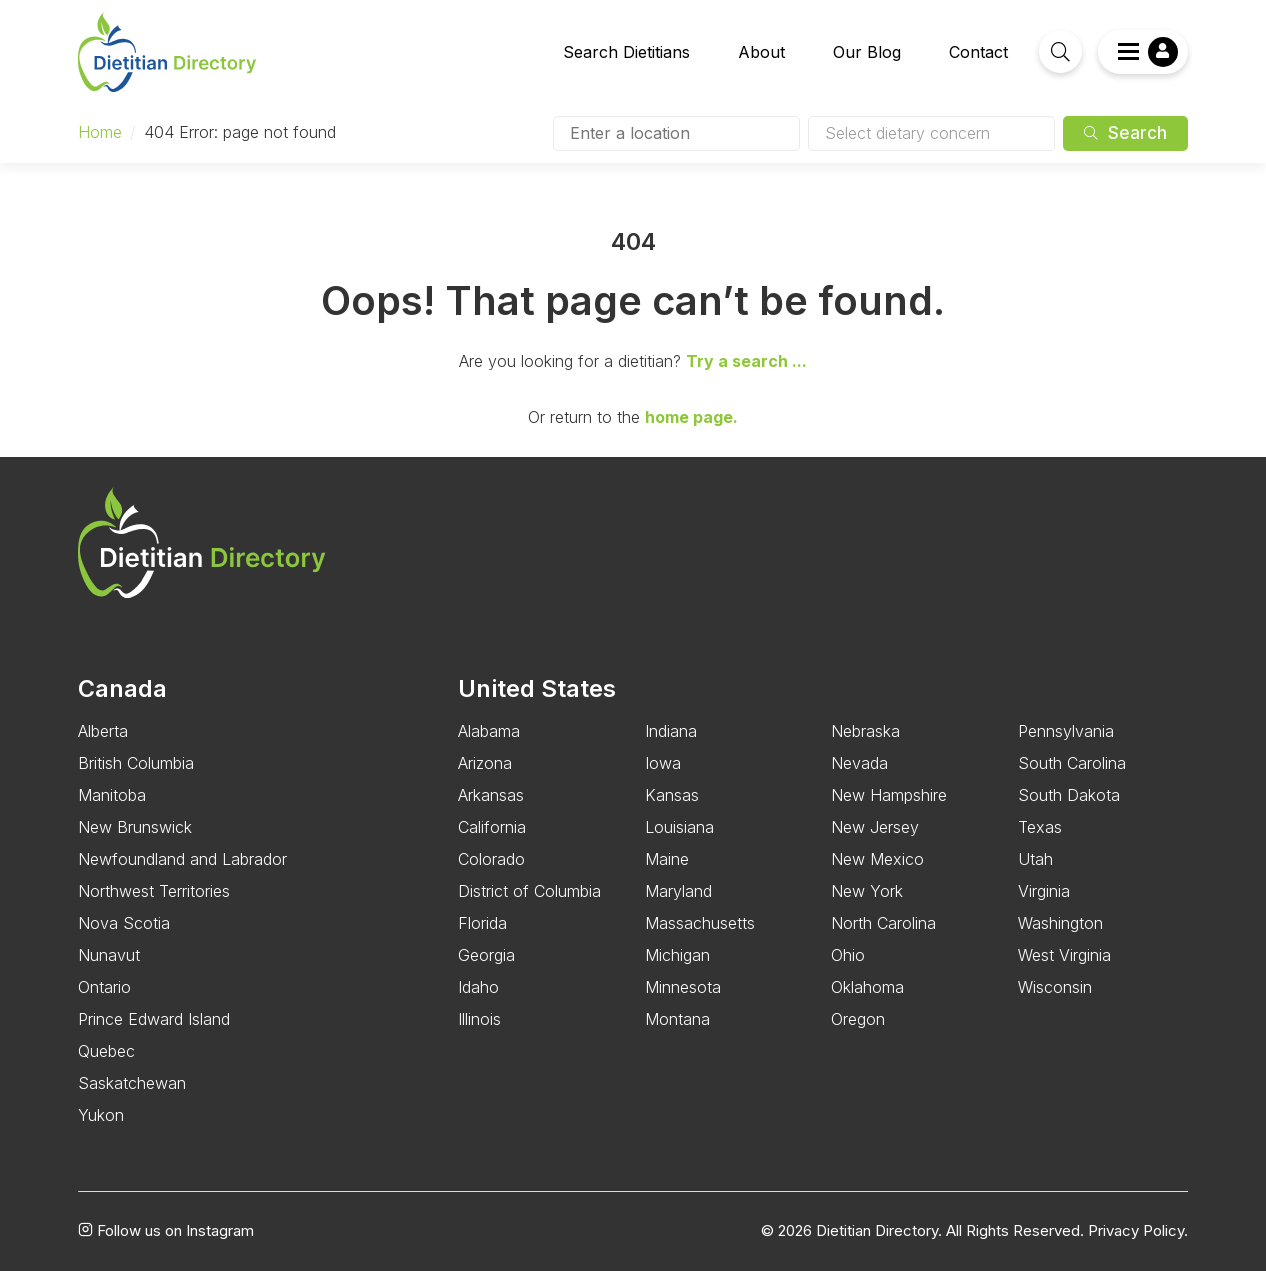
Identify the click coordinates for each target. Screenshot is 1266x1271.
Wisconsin (1055, 987)
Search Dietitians (626, 52)
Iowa (663, 763)
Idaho (478, 987)
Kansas (672, 795)
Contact (978, 52)
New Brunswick (135, 827)
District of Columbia (529, 891)
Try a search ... (746, 361)
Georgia (486, 955)
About (761, 52)
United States (537, 688)
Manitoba (112, 795)
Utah (1035, 859)
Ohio (848, 955)
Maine (667, 859)
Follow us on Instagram (166, 1231)
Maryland (678, 891)
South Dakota (1069, 795)
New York (867, 891)
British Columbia (136, 763)
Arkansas (491, 795)
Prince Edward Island (154, 1019)
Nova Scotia (124, 923)
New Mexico (877, 859)
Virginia (1044, 891)
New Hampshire (889, 795)
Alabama (489, 731)
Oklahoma (867, 987)
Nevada (859, 763)
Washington (1060, 923)
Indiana (671, 731)
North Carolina (883, 923)
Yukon (101, 1115)
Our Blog (867, 52)
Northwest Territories (154, 891)
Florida (482, 923)
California (492, 827)
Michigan (677, 955)
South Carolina (1072, 763)
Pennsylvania (1066, 731)
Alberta (103, 731)
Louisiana (679, 827)
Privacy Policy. (1138, 1231)
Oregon (858, 1019)
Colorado (491, 859)
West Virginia (1064, 955)
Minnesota (683, 987)
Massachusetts (700, 923)
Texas (1040, 827)
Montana (677, 1019)
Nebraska (865, 731)
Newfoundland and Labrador (182, 859)
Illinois (479, 1019)
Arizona (485, 763)
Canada (122, 688)
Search (1125, 133)
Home (100, 132)
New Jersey (875, 827)
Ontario (104, 987)
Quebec (106, 1051)
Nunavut (109, 955)
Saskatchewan (132, 1083)
